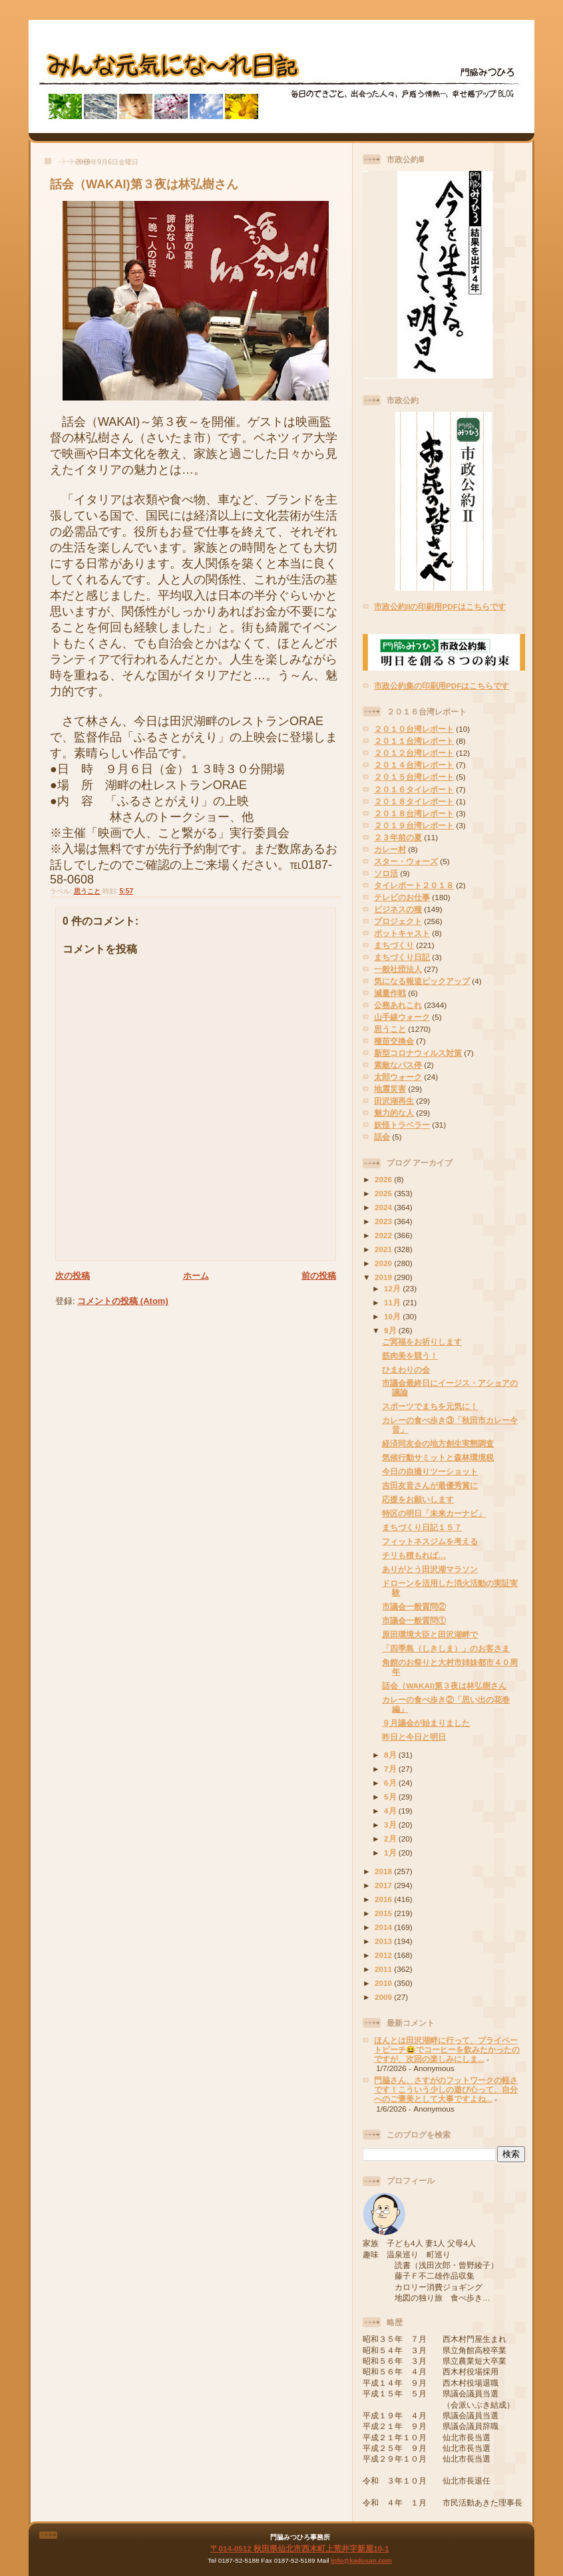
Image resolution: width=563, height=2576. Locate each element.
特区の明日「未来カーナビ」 (434, 1513)
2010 (384, 1983)
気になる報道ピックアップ (422, 981)
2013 (384, 1941)
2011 (384, 1969)
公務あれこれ (398, 1005)
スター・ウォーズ (406, 861)
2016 (384, 1899)
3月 (391, 1824)
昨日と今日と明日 (414, 1736)
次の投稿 (72, 1276)
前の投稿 (318, 1276)
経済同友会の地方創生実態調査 (438, 1443)
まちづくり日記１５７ (422, 1527)
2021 (384, 1249)
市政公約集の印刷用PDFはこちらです (441, 685)
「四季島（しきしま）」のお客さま (446, 1648)
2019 (384, 1277)
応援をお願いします (418, 1499)
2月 (391, 1838)
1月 (391, 1852)
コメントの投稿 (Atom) (122, 1301)
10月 (393, 1316)
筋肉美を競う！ (410, 1355)
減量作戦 (390, 993)
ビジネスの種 (398, 909)
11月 (393, 1302)
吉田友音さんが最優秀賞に (430, 1485)
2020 (384, 1263)
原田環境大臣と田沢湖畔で (430, 1634)
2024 (384, 1207)
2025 (384, 1193)
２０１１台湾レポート (414, 740)
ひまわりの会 (406, 1369)
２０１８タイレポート (414, 801)
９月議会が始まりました (426, 1722)
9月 (391, 1330)
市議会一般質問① (414, 1620)
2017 (384, 1885)
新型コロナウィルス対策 (418, 1052)
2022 (384, 1235)
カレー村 (390, 849)
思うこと (87, 891)
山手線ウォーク (402, 1017)
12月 (393, 1288)
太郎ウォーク (398, 1076)
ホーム (196, 1276)
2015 (384, 1913)
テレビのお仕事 (402, 897)
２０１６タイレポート (414, 789)
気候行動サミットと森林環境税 (438, 1457)
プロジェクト (398, 921)
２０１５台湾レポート (414, 776)
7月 (391, 1768)
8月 (391, 1754)
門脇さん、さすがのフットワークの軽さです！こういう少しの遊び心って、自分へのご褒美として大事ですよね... (446, 2089)
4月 (391, 1810)
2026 (384, 1179)
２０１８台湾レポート (414, 813)
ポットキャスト (402, 933)
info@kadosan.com (361, 2560)
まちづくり (394, 945)
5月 (391, 1796)
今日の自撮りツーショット (430, 1471)
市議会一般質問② (414, 1606)
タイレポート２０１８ (414, 885)
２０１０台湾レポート (414, 728)
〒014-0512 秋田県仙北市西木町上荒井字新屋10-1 (299, 2548)
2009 (384, 1997)
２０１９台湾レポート (414, 825)
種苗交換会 (394, 1041)
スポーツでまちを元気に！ (430, 1406)
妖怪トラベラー (402, 1124)
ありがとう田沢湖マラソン (430, 1569)
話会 (382, 1136)
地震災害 (390, 1088)
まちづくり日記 (402, 957)
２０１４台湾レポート (414, 764)
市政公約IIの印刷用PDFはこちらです (440, 606)
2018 (384, 1871)
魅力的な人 (394, 1112)
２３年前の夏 (398, 837)
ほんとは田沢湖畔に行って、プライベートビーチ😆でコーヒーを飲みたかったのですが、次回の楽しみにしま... (447, 2049)
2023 (384, 1221)
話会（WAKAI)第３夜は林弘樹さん (144, 184)
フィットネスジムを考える (430, 1541)
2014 (384, 1927)
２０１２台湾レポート (414, 752)
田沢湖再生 (394, 1100)
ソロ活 (386, 873)
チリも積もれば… (414, 1555)
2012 (384, 1955)
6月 (391, 1782)
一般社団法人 (398, 969)
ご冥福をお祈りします (422, 1341)
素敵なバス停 (398, 1064)
